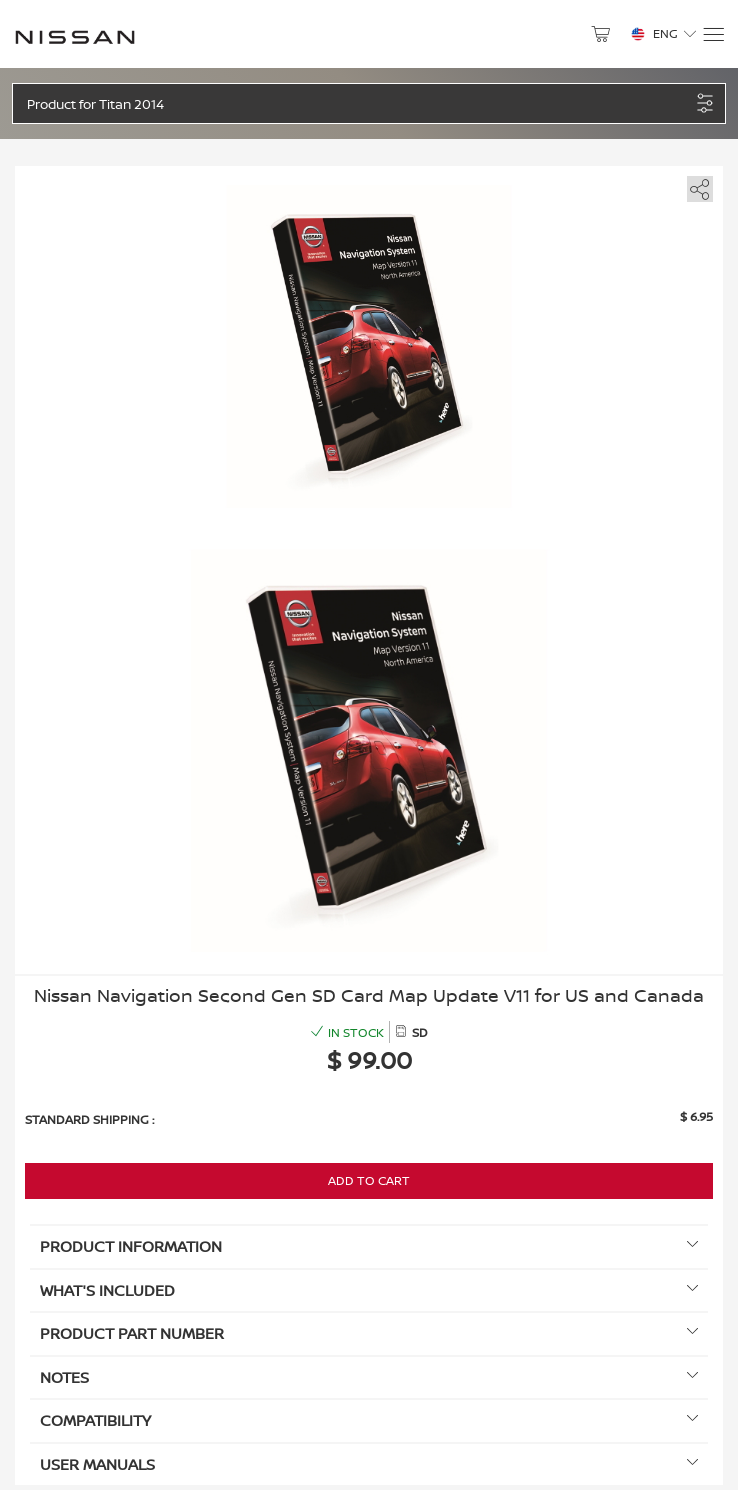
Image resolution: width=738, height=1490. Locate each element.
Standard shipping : (89, 1119)
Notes (369, 1377)
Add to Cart (369, 1180)
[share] (696, 185)
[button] (358, 103)
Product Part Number (369, 1333)
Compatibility (369, 1420)
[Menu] (712, 34)
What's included (369, 1290)
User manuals (369, 1464)
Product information (369, 1246)
